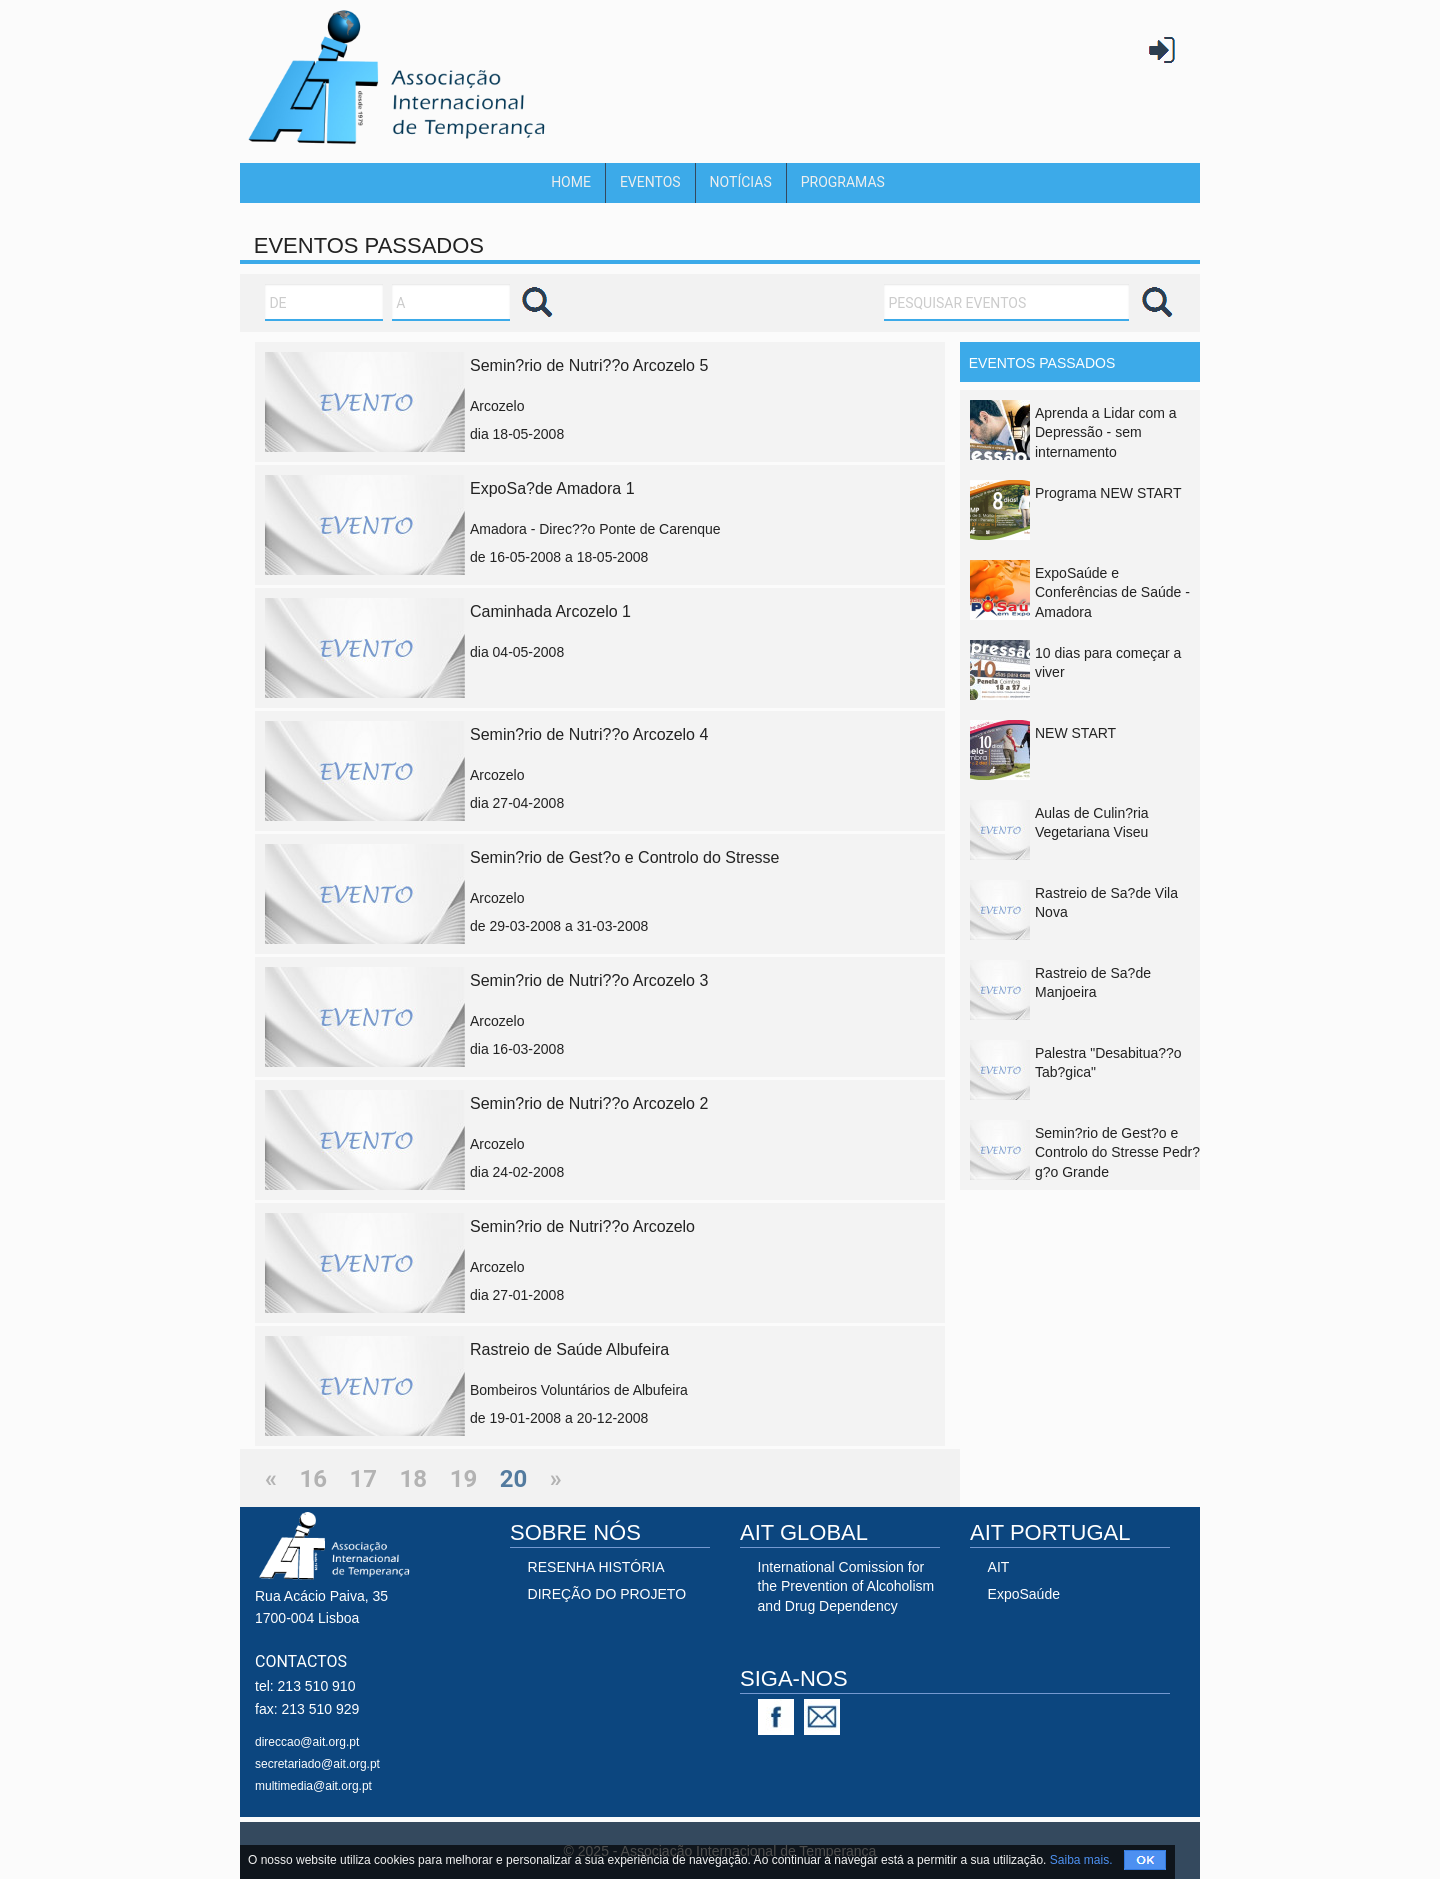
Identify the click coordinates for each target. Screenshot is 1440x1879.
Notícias (741, 182)
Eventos (650, 182)
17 (364, 1479)
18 (414, 1479)
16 (314, 1479)
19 (464, 1479)
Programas (843, 182)
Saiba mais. (1081, 1860)
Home (571, 182)
